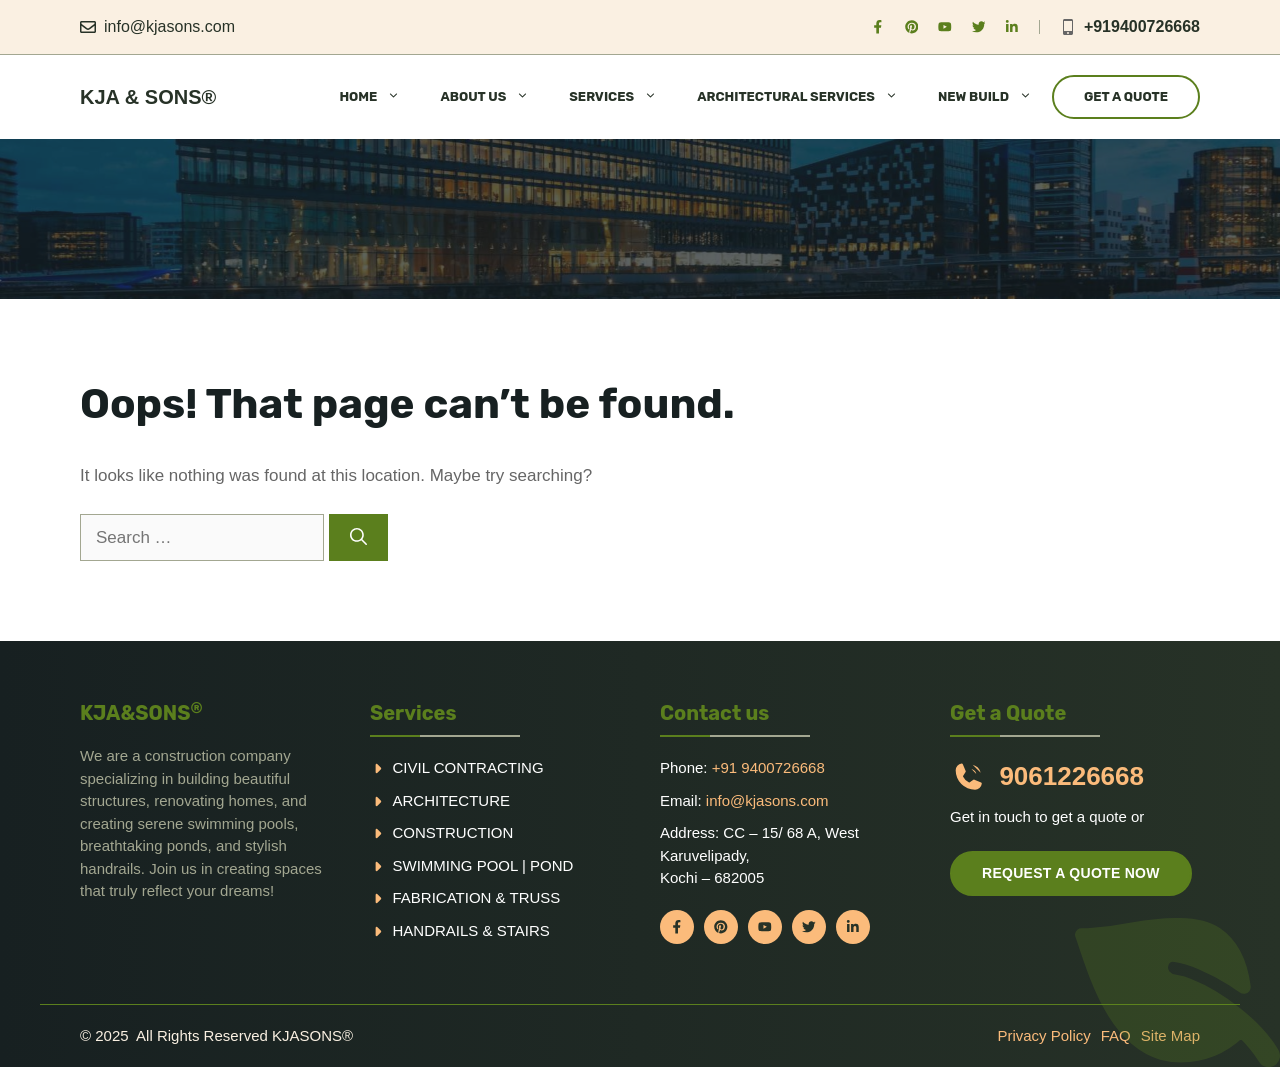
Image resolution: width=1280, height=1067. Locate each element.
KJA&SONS (141, 713)
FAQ (1116, 1035)
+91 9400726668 (768, 767)
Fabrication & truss (477, 897)
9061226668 (1071, 776)
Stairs (523, 930)
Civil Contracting (468, 767)
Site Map (1170, 1035)
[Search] (358, 538)
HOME (379, 97)
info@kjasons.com (169, 26)
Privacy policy (1043, 1035)
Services (413, 713)
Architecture (452, 800)
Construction (453, 832)
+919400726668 (1142, 26)
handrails (436, 930)
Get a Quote (1126, 96)
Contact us (714, 713)
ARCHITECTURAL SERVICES (807, 97)
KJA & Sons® (148, 97)
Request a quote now (1071, 873)
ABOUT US (494, 97)
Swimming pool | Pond (483, 865)
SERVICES (623, 97)
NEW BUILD (995, 97)
